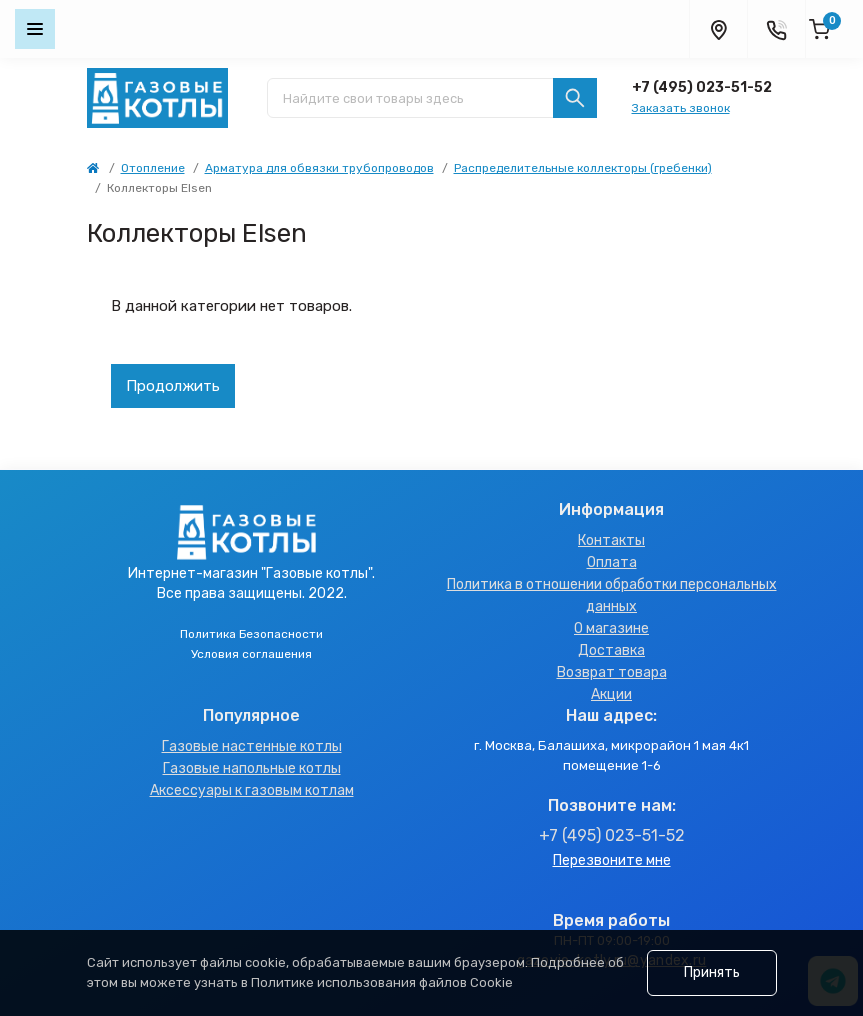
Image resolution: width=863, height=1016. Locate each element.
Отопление (153, 168)
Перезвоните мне (612, 860)
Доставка (611, 650)
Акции (611, 694)
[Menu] (35, 29)
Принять (712, 972)
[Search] (575, 98)
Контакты (611, 540)
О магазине (611, 628)
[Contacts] (776, 29)
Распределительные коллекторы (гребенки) (583, 168)
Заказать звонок (681, 108)
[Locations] (718, 29)
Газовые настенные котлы (252, 746)
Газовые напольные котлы (252, 768)
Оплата (612, 562)
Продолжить (173, 386)
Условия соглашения (251, 654)
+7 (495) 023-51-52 (702, 87)
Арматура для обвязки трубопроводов (319, 168)
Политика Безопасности (251, 634)
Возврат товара (612, 672)
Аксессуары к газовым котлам (252, 790)
